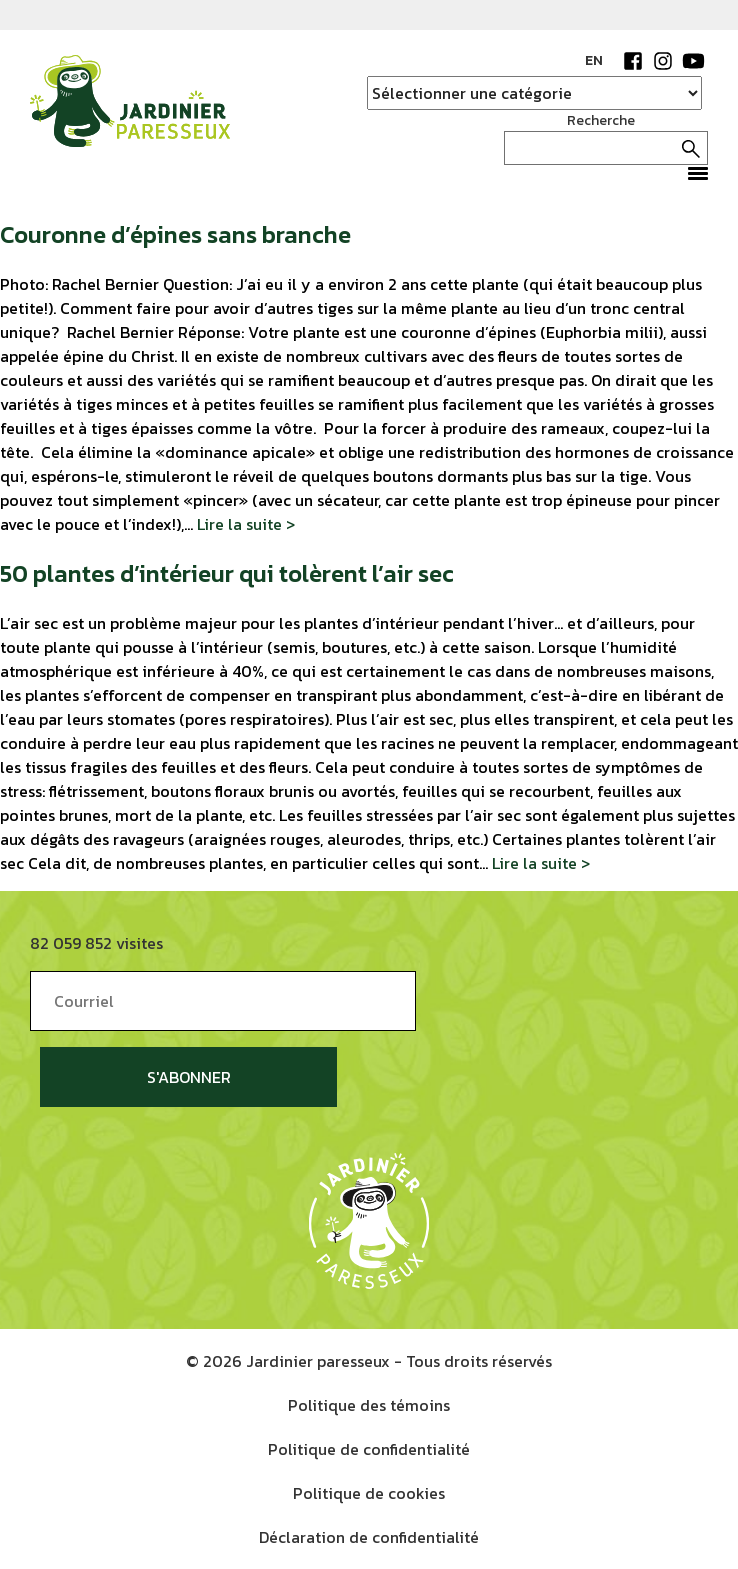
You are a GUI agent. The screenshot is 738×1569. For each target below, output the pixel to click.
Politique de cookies (369, 1493)
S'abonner (189, 1077)
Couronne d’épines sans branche (175, 234)
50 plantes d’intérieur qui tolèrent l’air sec (227, 573)
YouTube (693, 61)
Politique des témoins (369, 1405)
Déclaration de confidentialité (369, 1537)
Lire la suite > (246, 524)
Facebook (633, 61)
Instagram (663, 61)
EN (594, 60)
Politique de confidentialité (369, 1449)
